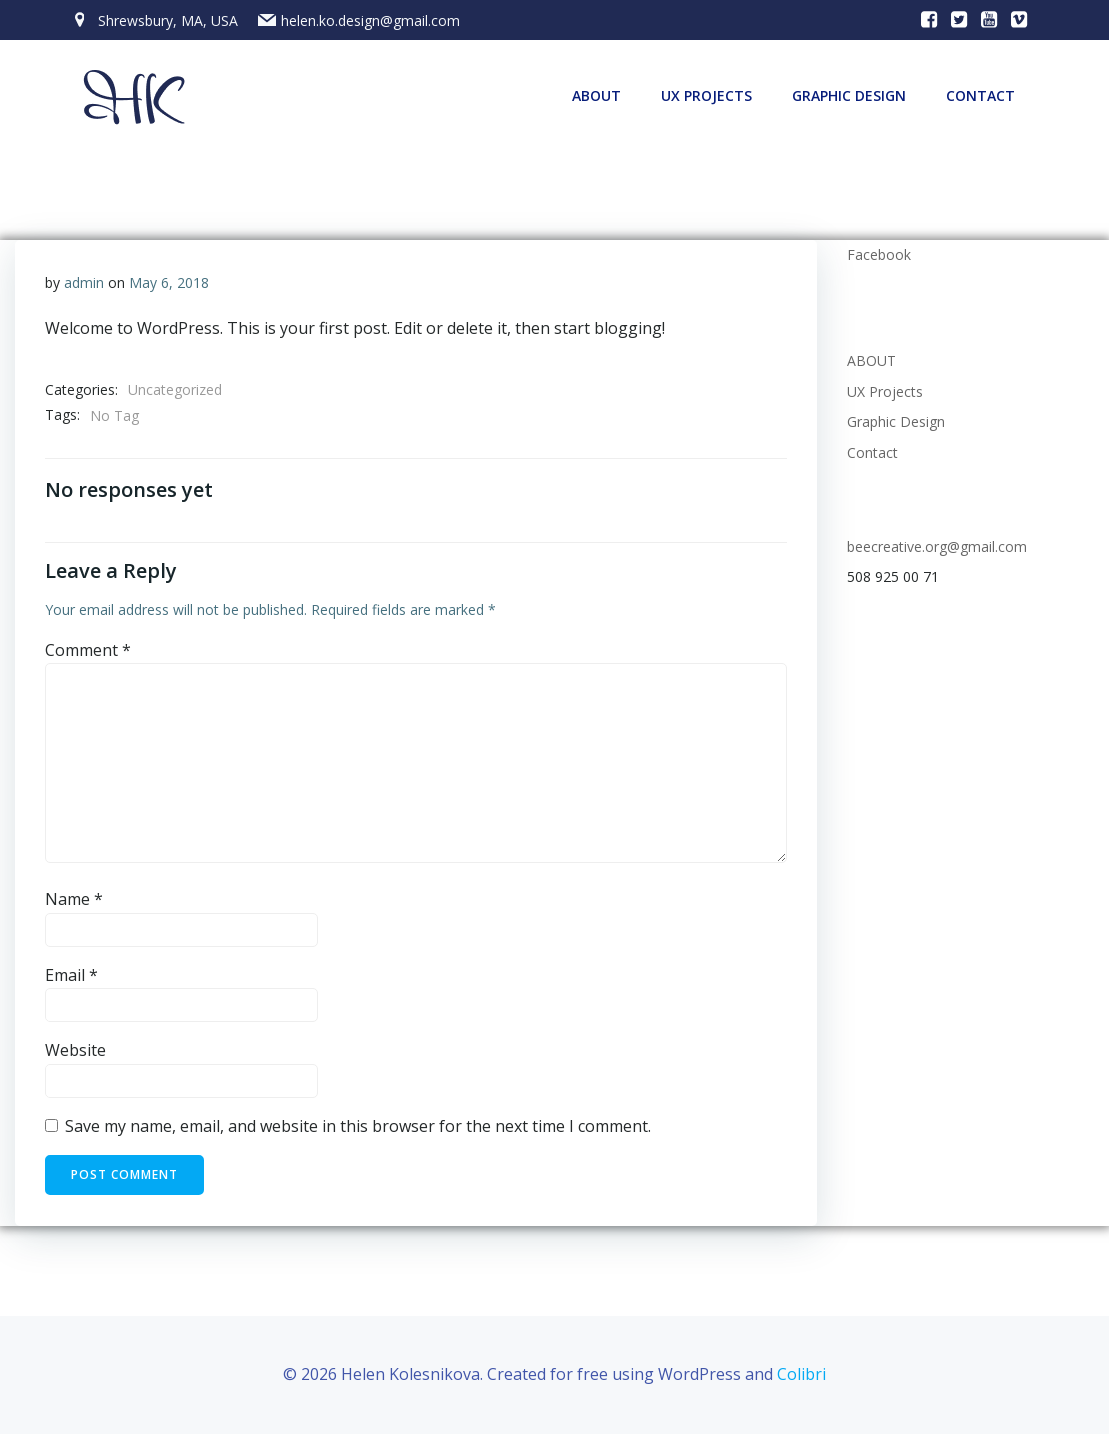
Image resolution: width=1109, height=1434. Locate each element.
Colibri (801, 1374)
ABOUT (596, 95)
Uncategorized (175, 389)
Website (75, 1050)
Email (71, 975)
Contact (980, 95)
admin (84, 282)
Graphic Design (849, 95)
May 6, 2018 (169, 282)
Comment (88, 650)
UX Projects (706, 95)
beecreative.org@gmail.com (937, 546)
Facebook (879, 254)
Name (74, 899)
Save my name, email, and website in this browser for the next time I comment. (358, 1126)
